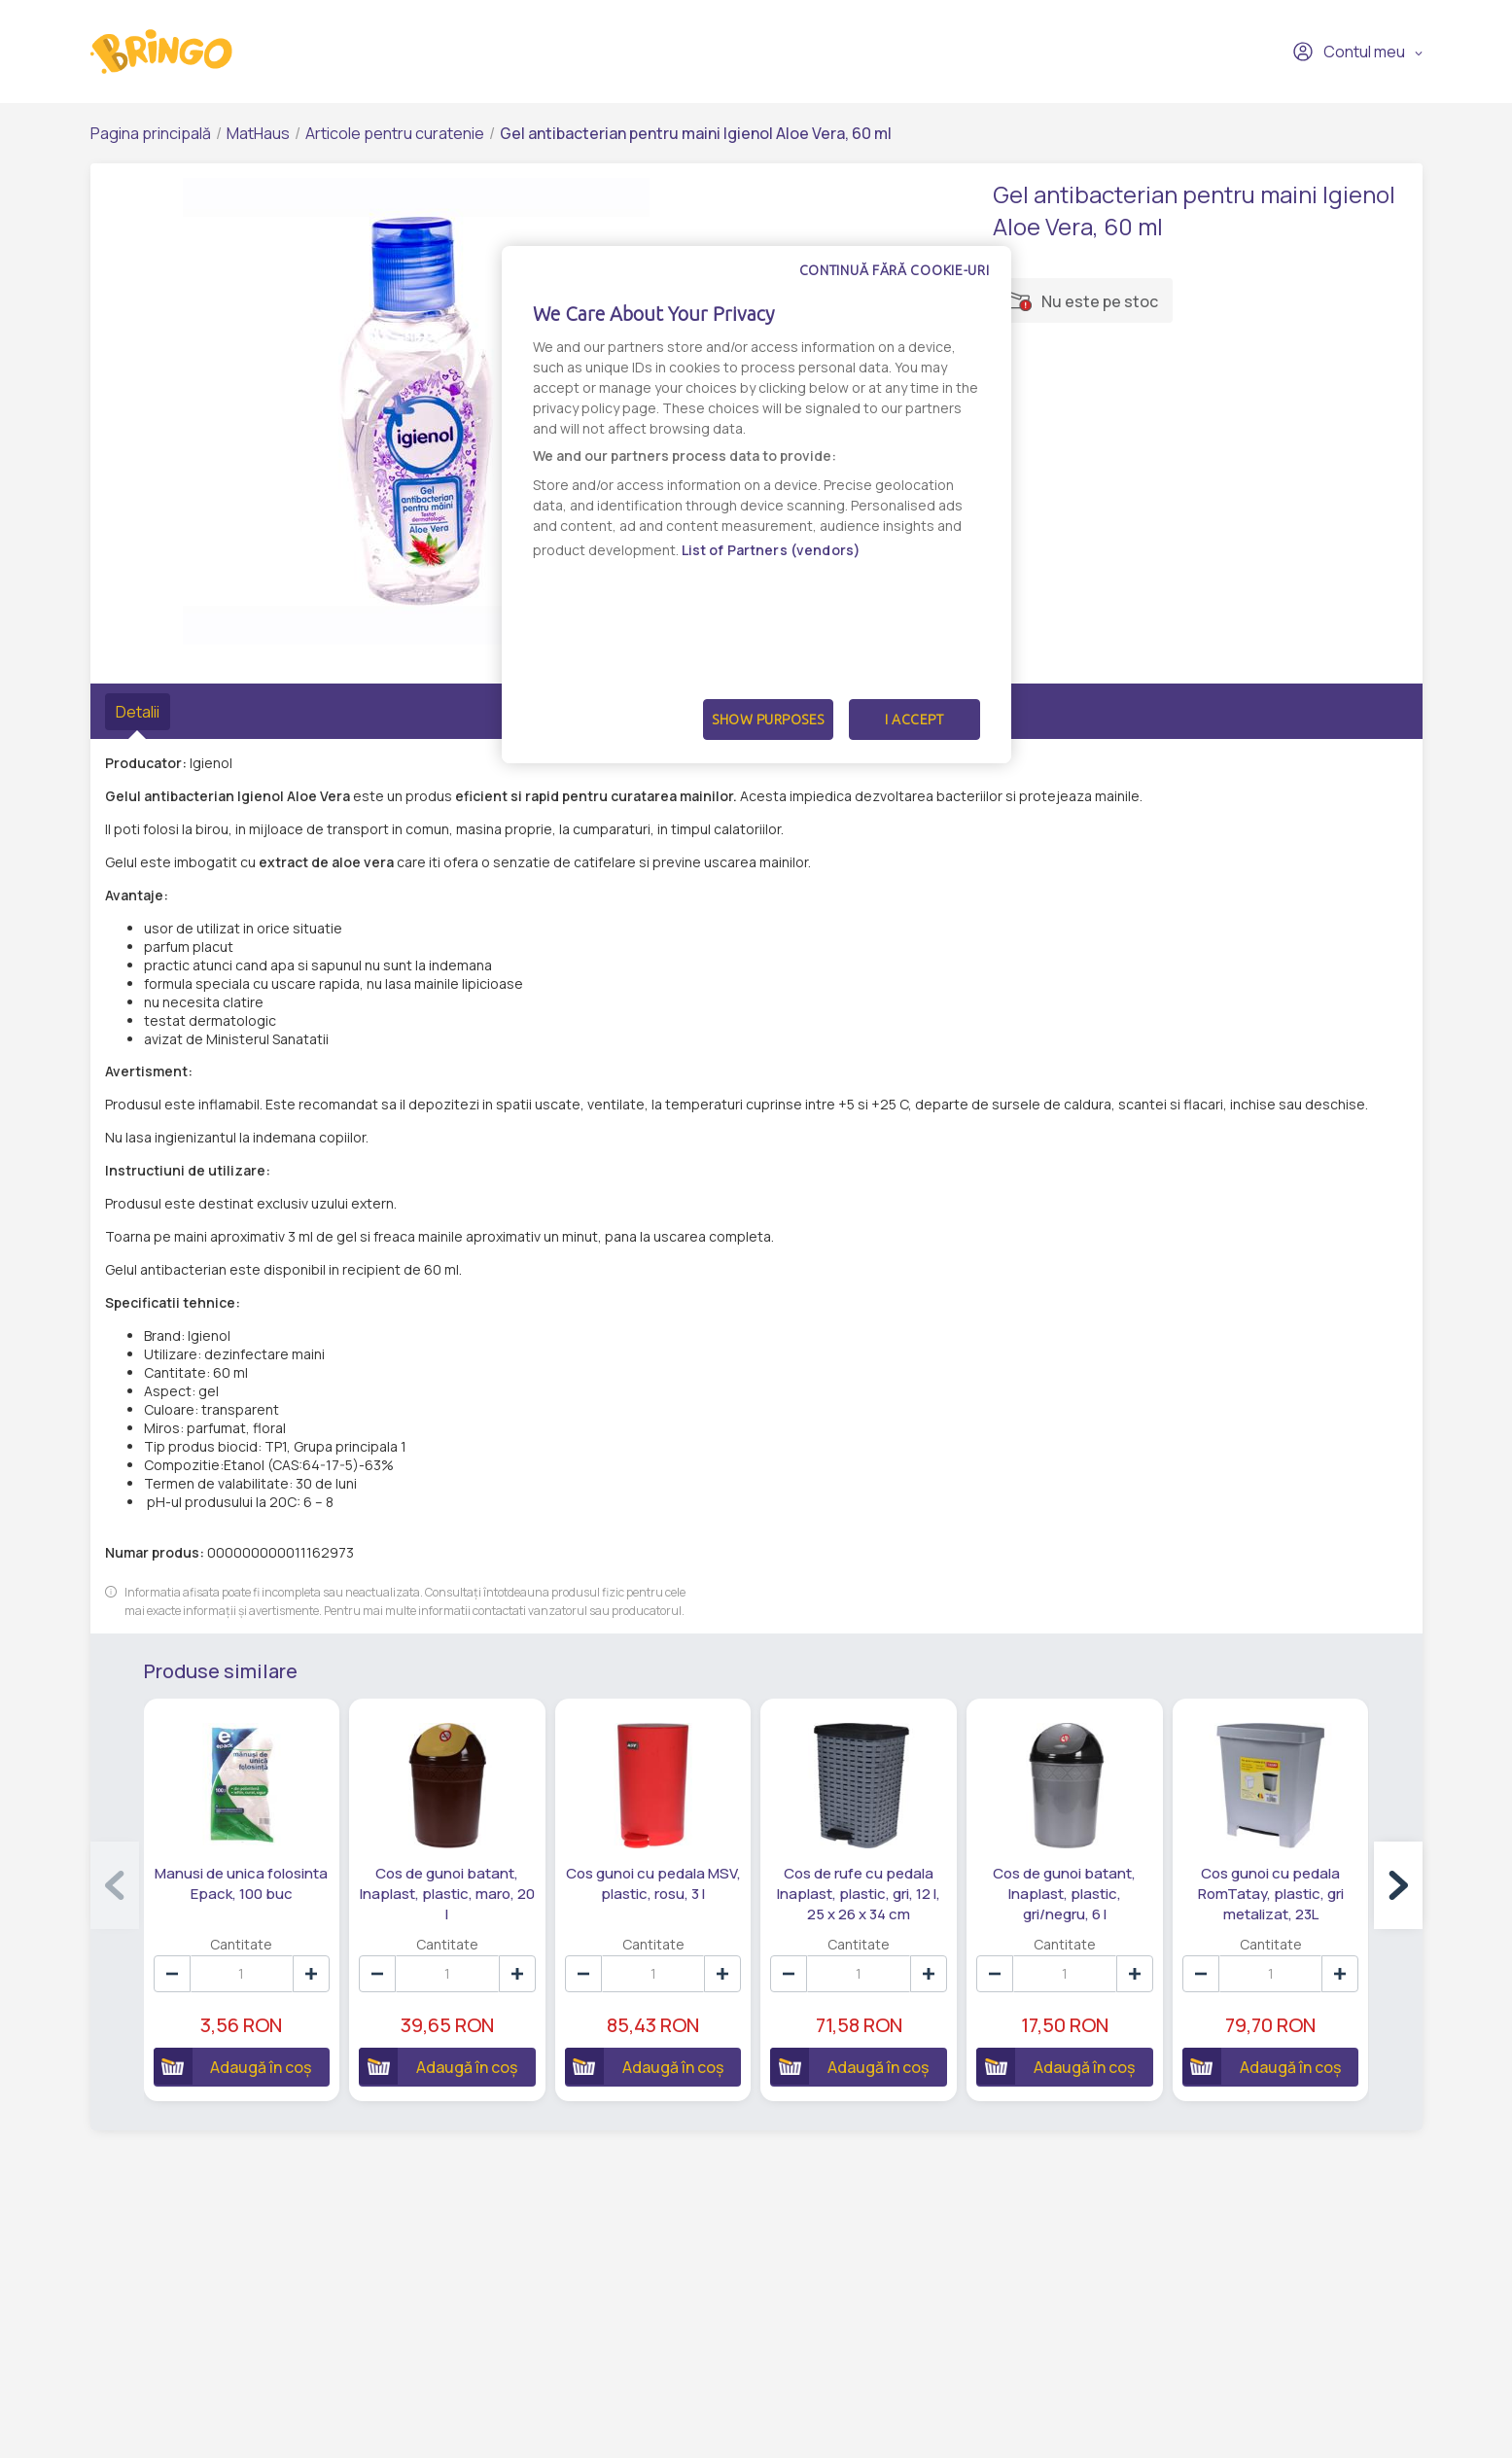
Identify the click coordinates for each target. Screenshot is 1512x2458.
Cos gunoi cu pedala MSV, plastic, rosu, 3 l (653, 1883)
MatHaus (258, 133)
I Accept (914, 719)
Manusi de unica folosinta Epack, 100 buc (241, 1883)
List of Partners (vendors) (771, 550)
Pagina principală (150, 133)
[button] (1398, 1885)
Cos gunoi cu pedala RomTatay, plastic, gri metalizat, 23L (1271, 1893)
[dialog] (756, 504)
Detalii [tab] (137, 711)
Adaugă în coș (233, 2066)
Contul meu (1348, 51)
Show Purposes (768, 719)
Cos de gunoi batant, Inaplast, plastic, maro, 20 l (447, 1893)
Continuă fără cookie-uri (894, 270)
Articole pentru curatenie (394, 133)
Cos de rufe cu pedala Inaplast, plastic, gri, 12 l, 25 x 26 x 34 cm (858, 1893)
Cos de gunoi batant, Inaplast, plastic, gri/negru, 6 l (1064, 1893)
